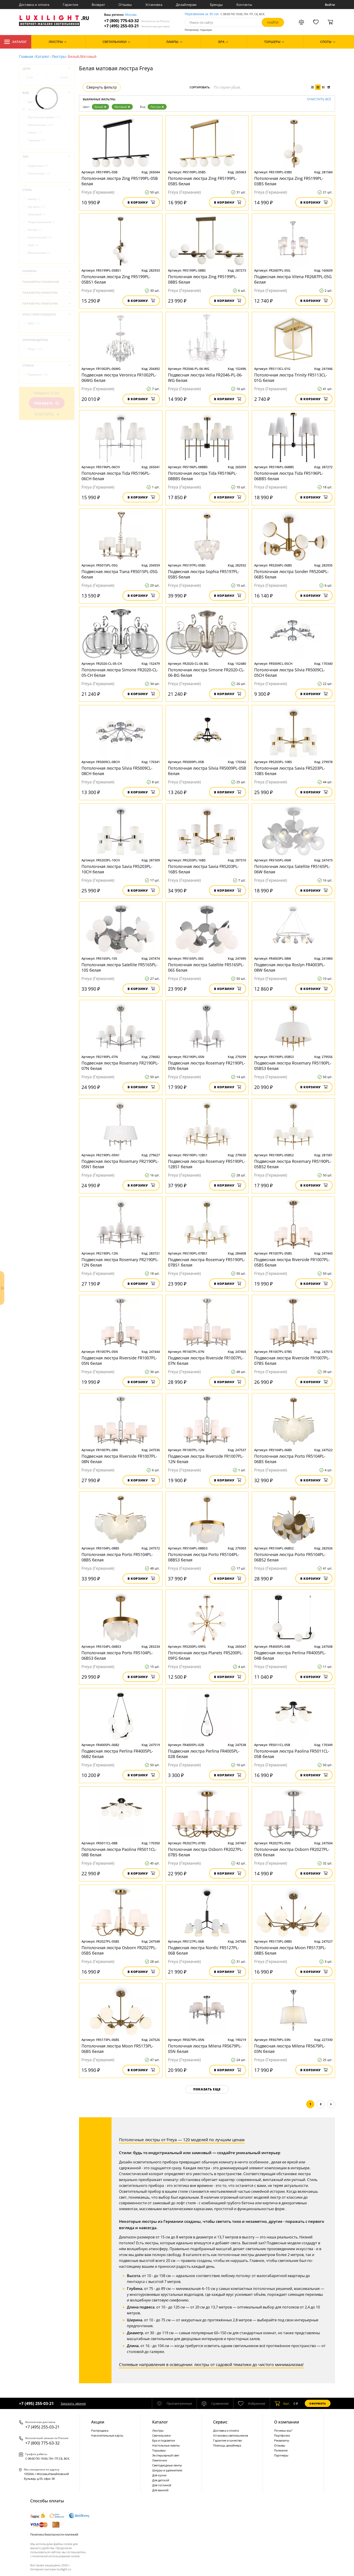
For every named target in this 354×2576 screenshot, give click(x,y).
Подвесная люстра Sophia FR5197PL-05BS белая (203, 574)
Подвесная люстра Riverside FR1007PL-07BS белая (292, 1360)
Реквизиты (281, 2440)
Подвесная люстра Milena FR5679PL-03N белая (289, 2048)
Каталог (15, 42)
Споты (35, 132)
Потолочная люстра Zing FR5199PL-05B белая (120, 181)
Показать (46, 403)
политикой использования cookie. (56, 2556)
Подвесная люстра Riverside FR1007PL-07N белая (206, 1360)
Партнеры (281, 2455)
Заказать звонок (73, 2403)
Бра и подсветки (163, 2440)
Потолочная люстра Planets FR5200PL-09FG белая (205, 1655)
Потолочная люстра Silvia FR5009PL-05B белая (207, 770)
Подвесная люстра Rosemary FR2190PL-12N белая (120, 1262)
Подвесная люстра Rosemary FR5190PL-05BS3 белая (292, 1065)
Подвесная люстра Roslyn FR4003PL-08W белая (289, 967)
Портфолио (282, 2435)
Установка (153, 4)
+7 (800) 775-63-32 (137, 20)
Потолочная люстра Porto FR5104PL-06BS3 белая (117, 1655)
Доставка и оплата (34, 4)
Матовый (122, 107)
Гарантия (70, 4)
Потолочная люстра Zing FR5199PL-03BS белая (288, 181)
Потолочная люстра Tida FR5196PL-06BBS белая (288, 475)
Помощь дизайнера (227, 2445)
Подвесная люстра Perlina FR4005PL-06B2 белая (117, 1753)
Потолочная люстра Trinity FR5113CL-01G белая (290, 377)
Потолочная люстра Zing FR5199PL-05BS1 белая (116, 279)
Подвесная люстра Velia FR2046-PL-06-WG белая (205, 377)
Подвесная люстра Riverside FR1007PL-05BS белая (292, 1262)
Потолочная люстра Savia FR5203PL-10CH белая (117, 869)
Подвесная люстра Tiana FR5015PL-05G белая (120, 574)
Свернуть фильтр (101, 87)
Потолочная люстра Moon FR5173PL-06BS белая (118, 2048)
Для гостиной (161, 2485)
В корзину (141, 202)
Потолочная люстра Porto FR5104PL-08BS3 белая (203, 1557)
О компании (286, 2422)
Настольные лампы (44, 117)
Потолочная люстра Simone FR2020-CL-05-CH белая (120, 672)
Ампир (34, 199)
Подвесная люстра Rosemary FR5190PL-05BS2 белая (292, 1164)
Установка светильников (230, 2435)
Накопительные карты (107, 2435)
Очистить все (319, 99)
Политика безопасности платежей (54, 2534)
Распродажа (99, 2430)
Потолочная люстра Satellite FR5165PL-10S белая (120, 967)
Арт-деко (36, 207)
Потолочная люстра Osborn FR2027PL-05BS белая (119, 1950)
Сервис (220, 2422)
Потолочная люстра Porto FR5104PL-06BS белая (290, 1458)
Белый (100, 107)
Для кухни (159, 2475)
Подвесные (38, 166)
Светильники (40, 125)
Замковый (36, 214)
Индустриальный (41, 222)
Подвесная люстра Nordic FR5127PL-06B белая (203, 1950)
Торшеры (37, 140)
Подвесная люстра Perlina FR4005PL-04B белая (290, 1655)
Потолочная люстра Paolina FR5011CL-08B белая (119, 1852)
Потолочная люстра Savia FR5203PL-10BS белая (289, 770)
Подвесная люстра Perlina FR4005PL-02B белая (204, 1753)
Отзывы (125, 4)
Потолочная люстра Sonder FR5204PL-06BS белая (291, 574)
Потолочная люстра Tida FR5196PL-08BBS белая (202, 475)
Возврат (98, 4)
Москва (131, 15)
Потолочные (39, 173)
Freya (35, 349)
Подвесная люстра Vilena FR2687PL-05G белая (293, 279)
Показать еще (207, 2089)
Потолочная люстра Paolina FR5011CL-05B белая (291, 1753)
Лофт (33, 245)
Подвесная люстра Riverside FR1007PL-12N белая (206, 1458)
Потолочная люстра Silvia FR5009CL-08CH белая (117, 770)
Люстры (59, 56)
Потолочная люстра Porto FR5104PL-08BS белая (117, 1557)
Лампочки (159, 2460)
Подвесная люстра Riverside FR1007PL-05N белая (119, 1360)
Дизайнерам (186, 4)
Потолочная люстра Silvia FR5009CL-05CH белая (289, 672)
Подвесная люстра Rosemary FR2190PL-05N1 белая (120, 1164)
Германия (38, 374)
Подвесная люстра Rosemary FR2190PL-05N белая (206, 1065)
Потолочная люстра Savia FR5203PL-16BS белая (203, 869)
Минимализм (39, 253)
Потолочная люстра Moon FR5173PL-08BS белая (290, 1950)
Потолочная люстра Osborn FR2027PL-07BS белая (205, 1852)
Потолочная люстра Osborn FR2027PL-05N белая (291, 1852)
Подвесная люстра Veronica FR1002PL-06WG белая (119, 377)
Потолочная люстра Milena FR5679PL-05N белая (205, 2048)
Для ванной (160, 2490)
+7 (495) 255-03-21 (137, 25)
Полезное (281, 2450)
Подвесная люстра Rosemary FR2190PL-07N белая (120, 1065)
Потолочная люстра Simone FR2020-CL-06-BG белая (206, 672)
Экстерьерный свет (165, 2455)
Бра (34, 102)
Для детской (160, 2480)
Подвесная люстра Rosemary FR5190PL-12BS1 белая (206, 1164)
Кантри (35, 230)
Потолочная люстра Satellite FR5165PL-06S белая (206, 967)
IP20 (34, 323)
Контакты (244, 4)
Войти (330, 4)
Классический (40, 237)
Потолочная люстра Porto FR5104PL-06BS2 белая (290, 1557)
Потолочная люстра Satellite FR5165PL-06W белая (292, 869)
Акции (97, 2422)
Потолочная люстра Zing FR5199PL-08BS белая (202, 279)
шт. (282, 2403)
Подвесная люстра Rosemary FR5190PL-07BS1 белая (206, 1262)
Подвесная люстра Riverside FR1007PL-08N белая (119, 1458)
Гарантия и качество (227, 2440)
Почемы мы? (283, 2430)
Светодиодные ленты (167, 2465)
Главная (26, 56)
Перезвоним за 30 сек (202, 14)
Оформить (317, 2403)
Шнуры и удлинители (167, 2470)
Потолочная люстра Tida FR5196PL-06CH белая (116, 475)
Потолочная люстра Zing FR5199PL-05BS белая (202, 181)
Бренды (216, 4)
